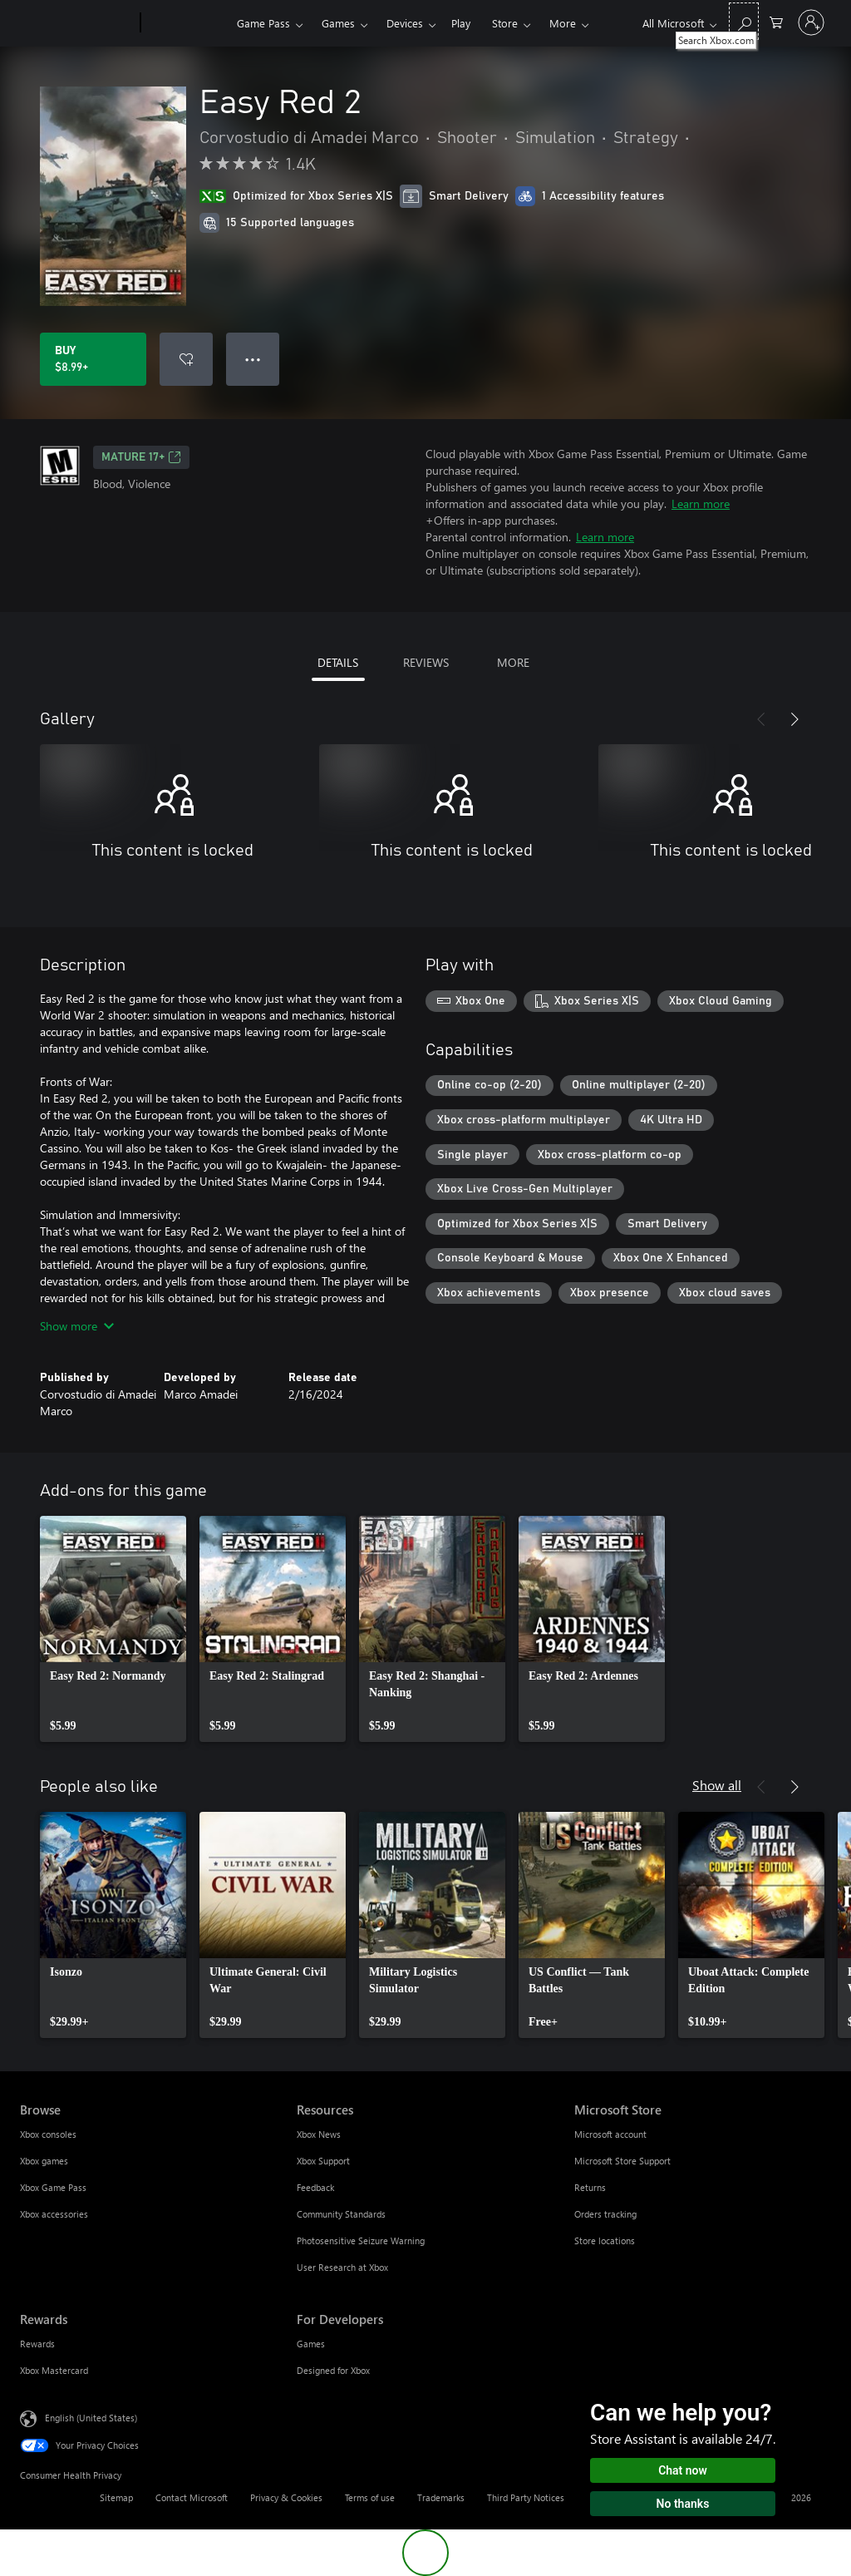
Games (338, 23)
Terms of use (370, 2497)
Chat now (682, 2470)
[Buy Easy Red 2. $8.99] (93, 359)
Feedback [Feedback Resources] (315, 2187)
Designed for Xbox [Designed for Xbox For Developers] (333, 2370)
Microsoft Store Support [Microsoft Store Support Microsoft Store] (622, 2160)
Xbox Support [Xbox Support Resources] (323, 2160)
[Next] (794, 719)
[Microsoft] (77, 23)
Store (505, 23)
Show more (77, 1326)
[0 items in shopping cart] (776, 21)
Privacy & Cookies (286, 2497)
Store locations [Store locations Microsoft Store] (604, 2240)
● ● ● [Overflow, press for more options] (253, 358)
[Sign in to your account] (811, 22)
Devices (404, 23)
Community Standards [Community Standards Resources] (341, 2213)
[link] (113, 1629)
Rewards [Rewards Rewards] (37, 2343)
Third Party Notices (525, 2497)
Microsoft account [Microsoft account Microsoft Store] (610, 2134)
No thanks (683, 2503)
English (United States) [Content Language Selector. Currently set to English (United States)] (91, 2417)
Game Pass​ (263, 23)
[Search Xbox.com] (744, 21)
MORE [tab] (513, 662)
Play (460, 23)
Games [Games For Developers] (311, 2343)
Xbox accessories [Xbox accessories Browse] (54, 2213)
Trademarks (441, 2497)
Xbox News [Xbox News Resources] (319, 2134)
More (562, 23)
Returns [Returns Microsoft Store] (590, 2187)
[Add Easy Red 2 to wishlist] (186, 359)
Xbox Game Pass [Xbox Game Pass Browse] (53, 2187)
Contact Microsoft (191, 2497)
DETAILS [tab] (337, 662)
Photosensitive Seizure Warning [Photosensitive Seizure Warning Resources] (361, 2240)
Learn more (700, 503)
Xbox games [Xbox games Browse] (44, 2160)
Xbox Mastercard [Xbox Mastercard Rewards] (54, 2370)
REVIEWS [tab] (426, 662)
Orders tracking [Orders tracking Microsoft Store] (605, 2213)
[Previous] (761, 719)
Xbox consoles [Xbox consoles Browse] (48, 2134)
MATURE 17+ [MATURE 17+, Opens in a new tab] (141, 457)
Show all (716, 1785)
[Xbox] (186, 23)
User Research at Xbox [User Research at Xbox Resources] (342, 2267)
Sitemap (116, 2497)
